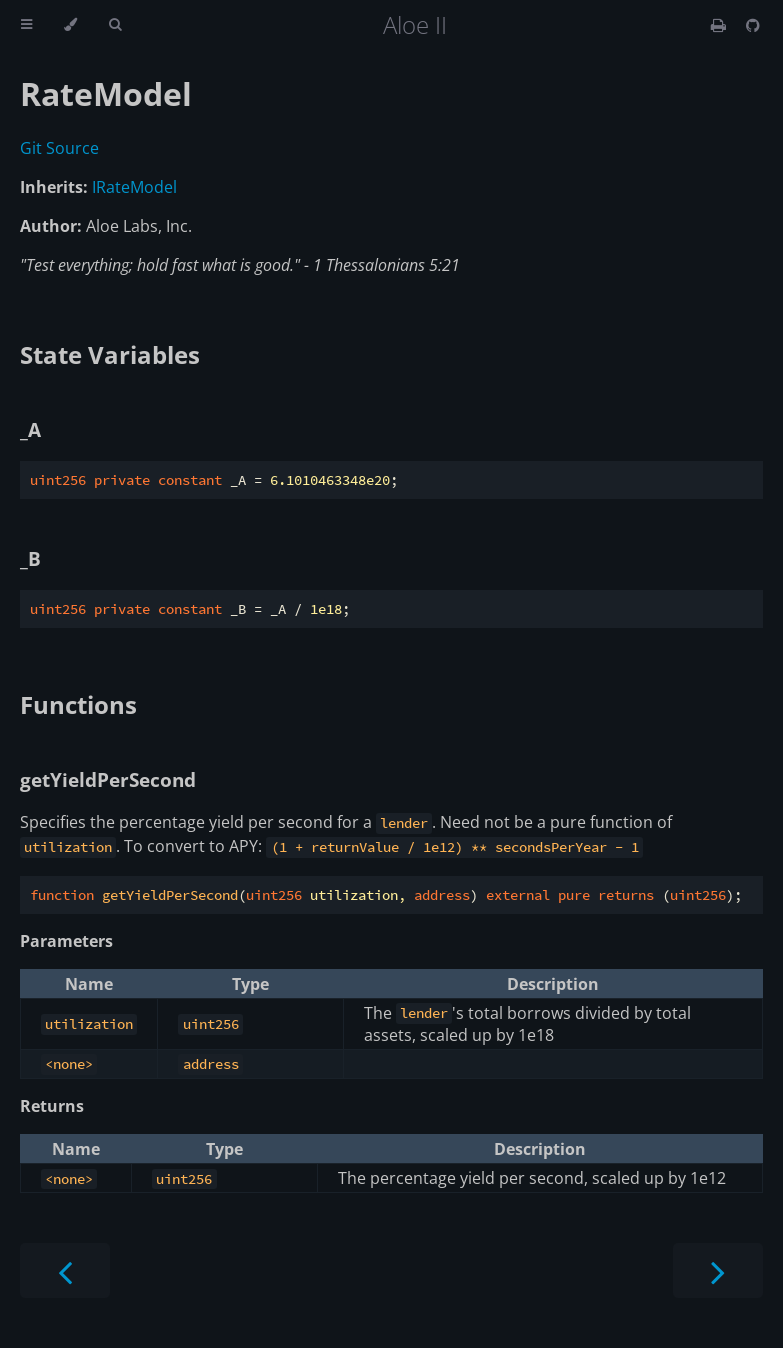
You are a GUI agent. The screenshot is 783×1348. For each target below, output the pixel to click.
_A (30, 429)
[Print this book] (720, 25)
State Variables (110, 354)
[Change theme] (70, 25)
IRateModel (134, 187)
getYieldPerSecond (108, 779)
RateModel (106, 93)
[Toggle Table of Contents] (26, 25)
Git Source (59, 148)
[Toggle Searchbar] (115, 25)
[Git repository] (753, 25)
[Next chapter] (718, 1270)
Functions (78, 704)
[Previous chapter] (65, 1270)
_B (30, 558)
